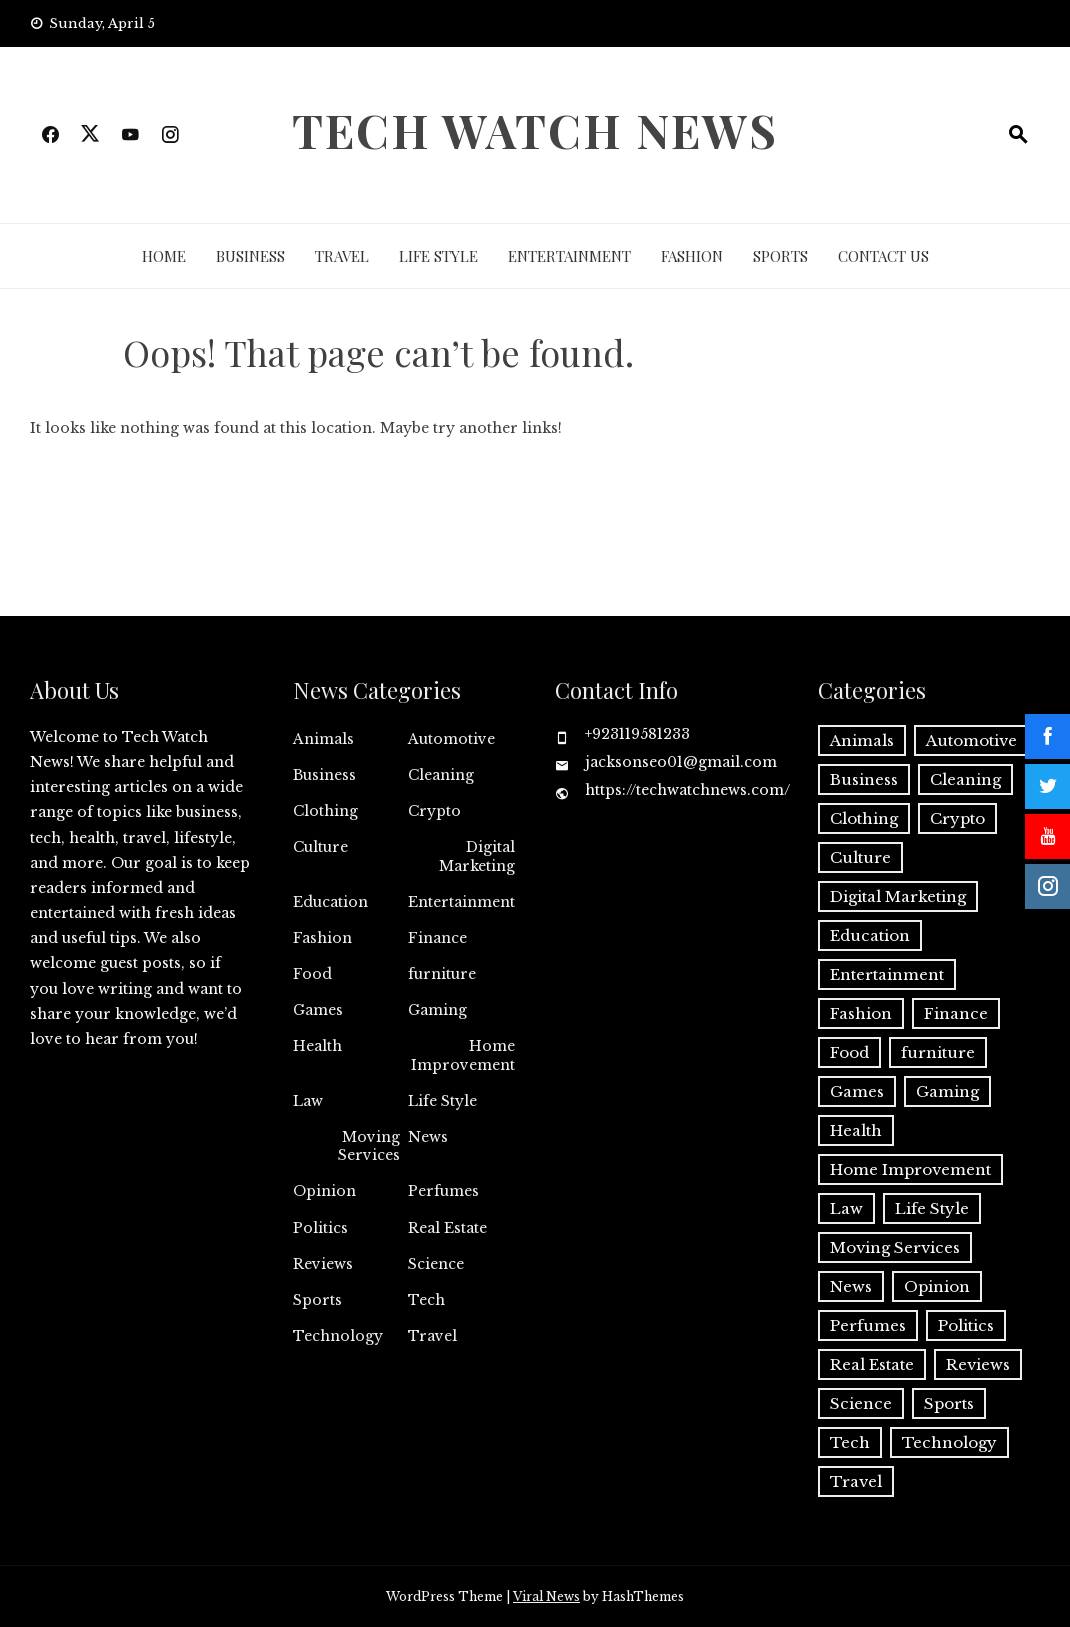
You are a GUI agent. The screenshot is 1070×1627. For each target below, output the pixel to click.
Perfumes (443, 1191)
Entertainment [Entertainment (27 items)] (887, 974)
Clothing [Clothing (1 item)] (864, 818)
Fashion (692, 256)
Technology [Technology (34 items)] (949, 1442)
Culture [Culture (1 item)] (860, 857)
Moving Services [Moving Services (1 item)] (895, 1247)
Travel (342, 256)
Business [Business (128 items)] (864, 779)
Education (330, 902)
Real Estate (447, 1228)
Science (436, 1264)
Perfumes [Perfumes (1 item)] (868, 1325)
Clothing (325, 811)
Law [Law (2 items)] (846, 1208)
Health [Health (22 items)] (856, 1130)
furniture (442, 974)
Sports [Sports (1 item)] (949, 1403)
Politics (320, 1228)
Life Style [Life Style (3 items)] (932, 1208)
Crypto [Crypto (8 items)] (957, 818)
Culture (320, 847)
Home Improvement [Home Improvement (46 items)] (910, 1169)
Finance (437, 938)
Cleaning (441, 775)
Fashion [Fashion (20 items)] (861, 1013)
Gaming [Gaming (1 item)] (947, 1091)
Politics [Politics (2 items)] (966, 1325)
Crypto (434, 811)
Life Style (438, 256)
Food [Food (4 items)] (849, 1052)
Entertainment (569, 256)
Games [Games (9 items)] (857, 1091)
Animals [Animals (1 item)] (862, 740)
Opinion (324, 1191)
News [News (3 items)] (851, 1286)
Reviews (323, 1264)
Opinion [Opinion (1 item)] (937, 1286)
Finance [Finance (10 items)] (956, 1013)
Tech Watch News (535, 130)
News (428, 1137)
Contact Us (883, 256)
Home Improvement (463, 1055)
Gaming (437, 1010)
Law (308, 1101)
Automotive (451, 739)
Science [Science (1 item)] (861, 1403)
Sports (780, 256)
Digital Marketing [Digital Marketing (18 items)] (898, 896)
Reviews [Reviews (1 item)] (978, 1364)
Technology (338, 1336)
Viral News (546, 1596)
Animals (323, 739)
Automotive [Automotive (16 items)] (971, 740)
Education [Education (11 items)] (870, 935)
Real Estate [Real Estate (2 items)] (872, 1364)
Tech (426, 1300)
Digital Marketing (477, 856)
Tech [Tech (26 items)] (850, 1442)
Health (317, 1046)
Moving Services (369, 1146)
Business (250, 256)
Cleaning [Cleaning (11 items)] (965, 779)
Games (318, 1010)
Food (312, 974)
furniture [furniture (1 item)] (938, 1052)
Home (164, 256)
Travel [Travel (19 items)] (856, 1481)
